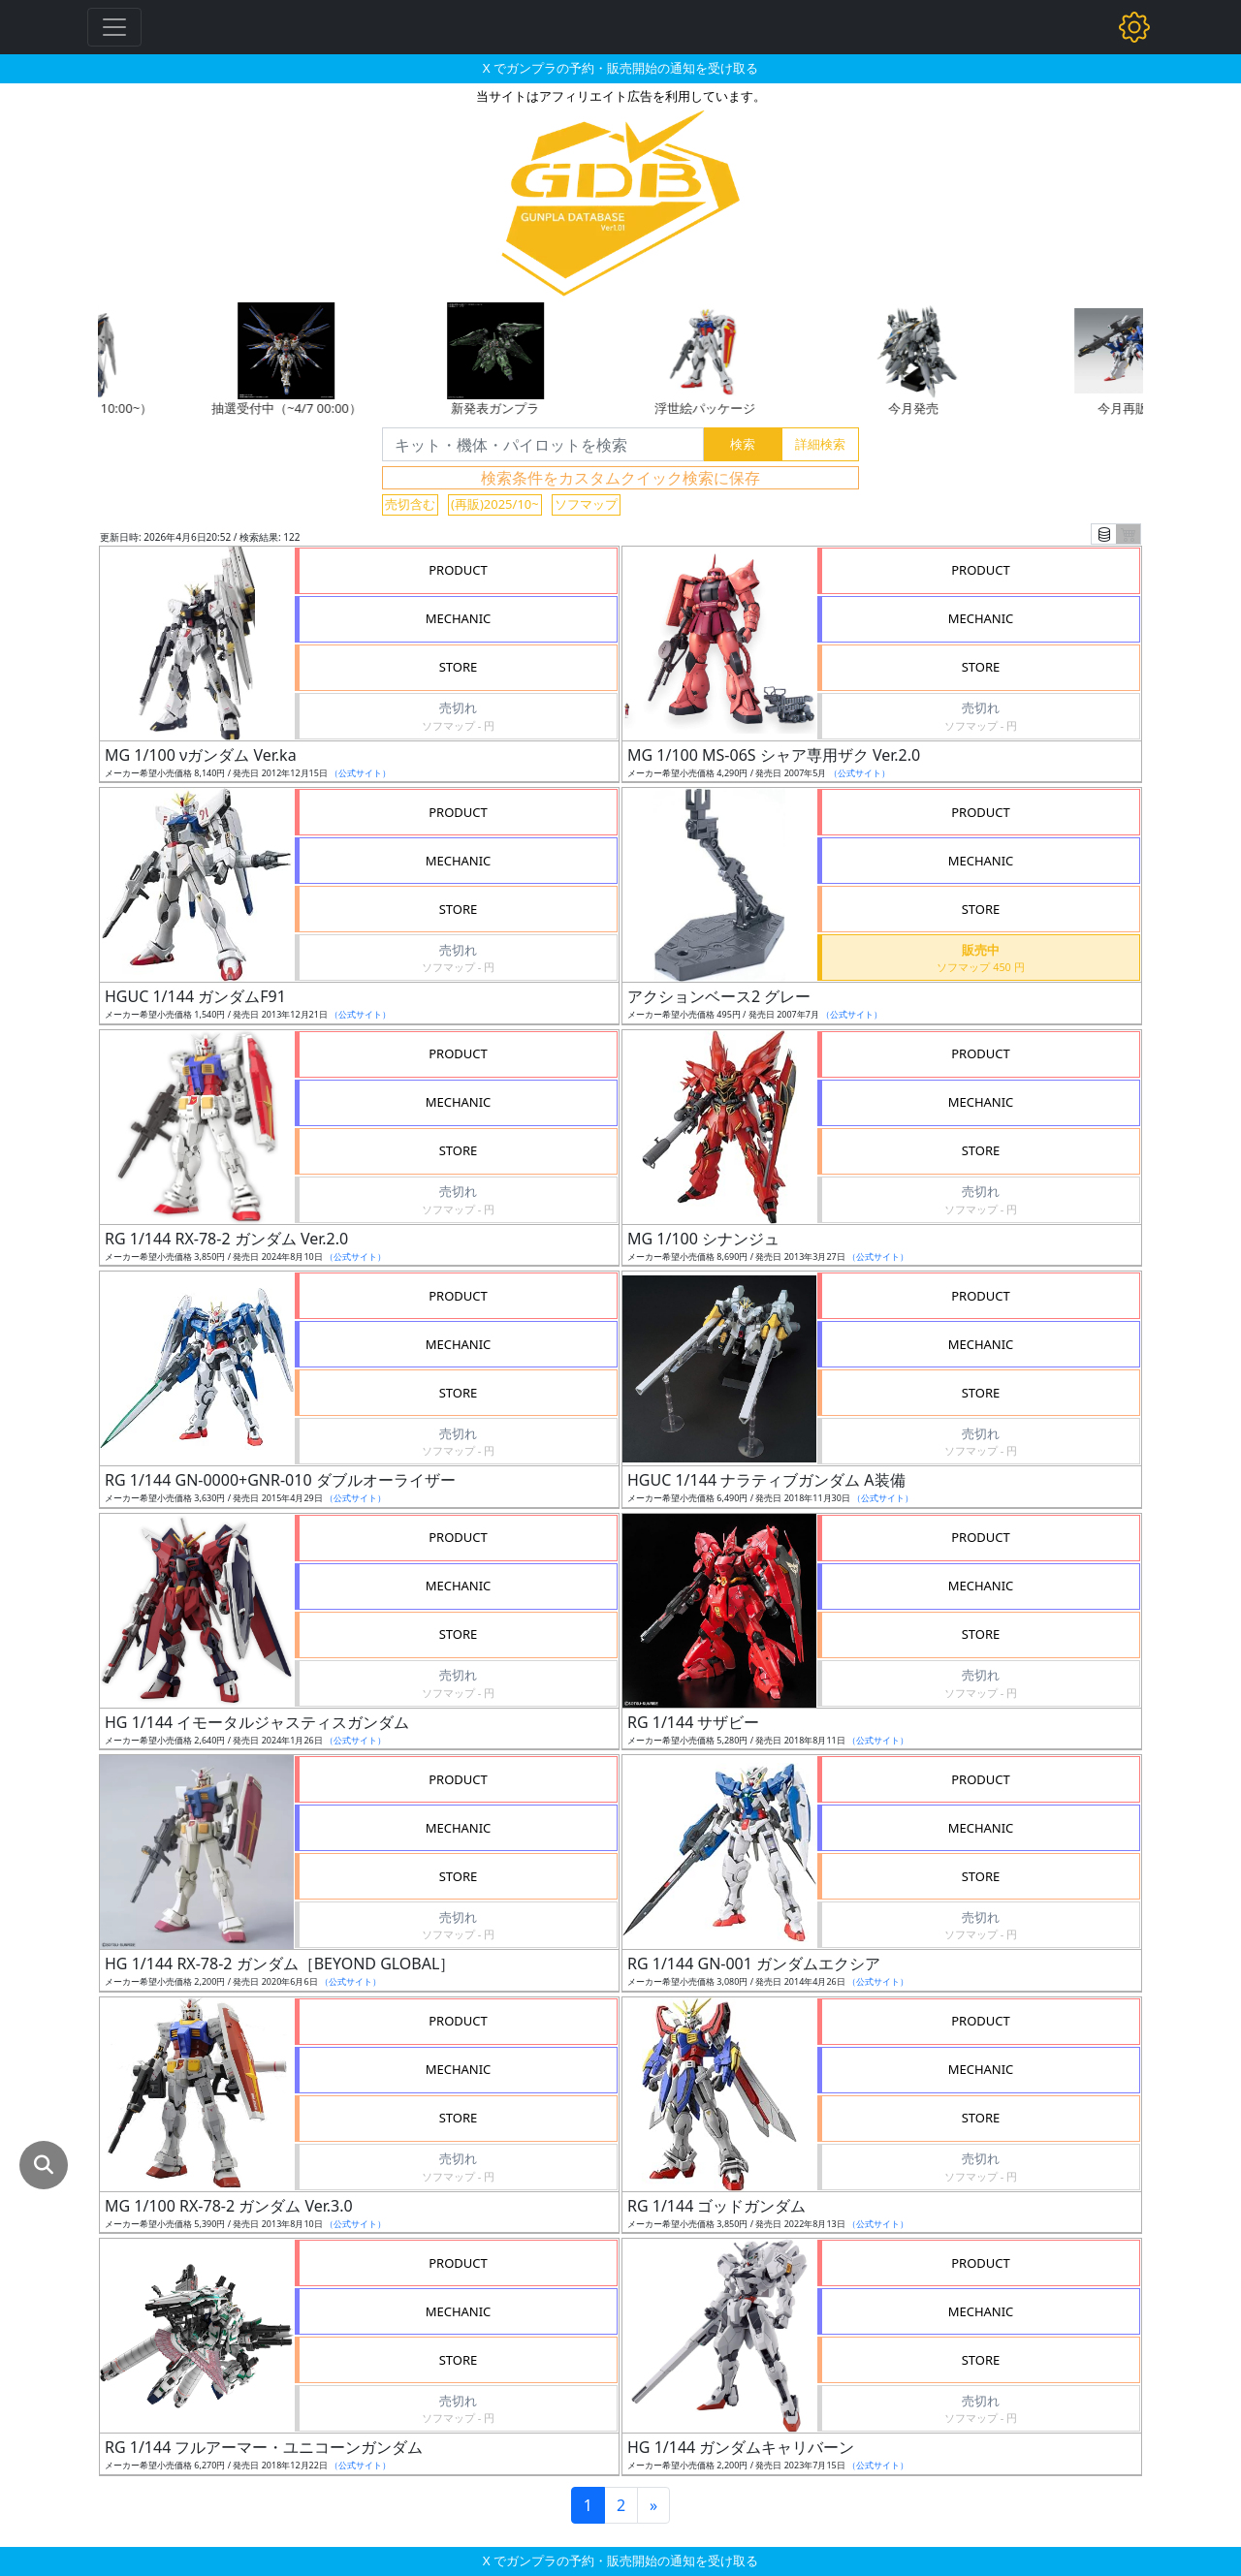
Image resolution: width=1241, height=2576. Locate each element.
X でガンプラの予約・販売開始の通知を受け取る (620, 68)
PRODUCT (458, 570)
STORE (458, 666)
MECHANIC (459, 618)
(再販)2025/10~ (495, 504)
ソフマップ (586, 504)
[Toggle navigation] (114, 27)
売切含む (410, 504)
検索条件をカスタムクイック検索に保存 (620, 477)
